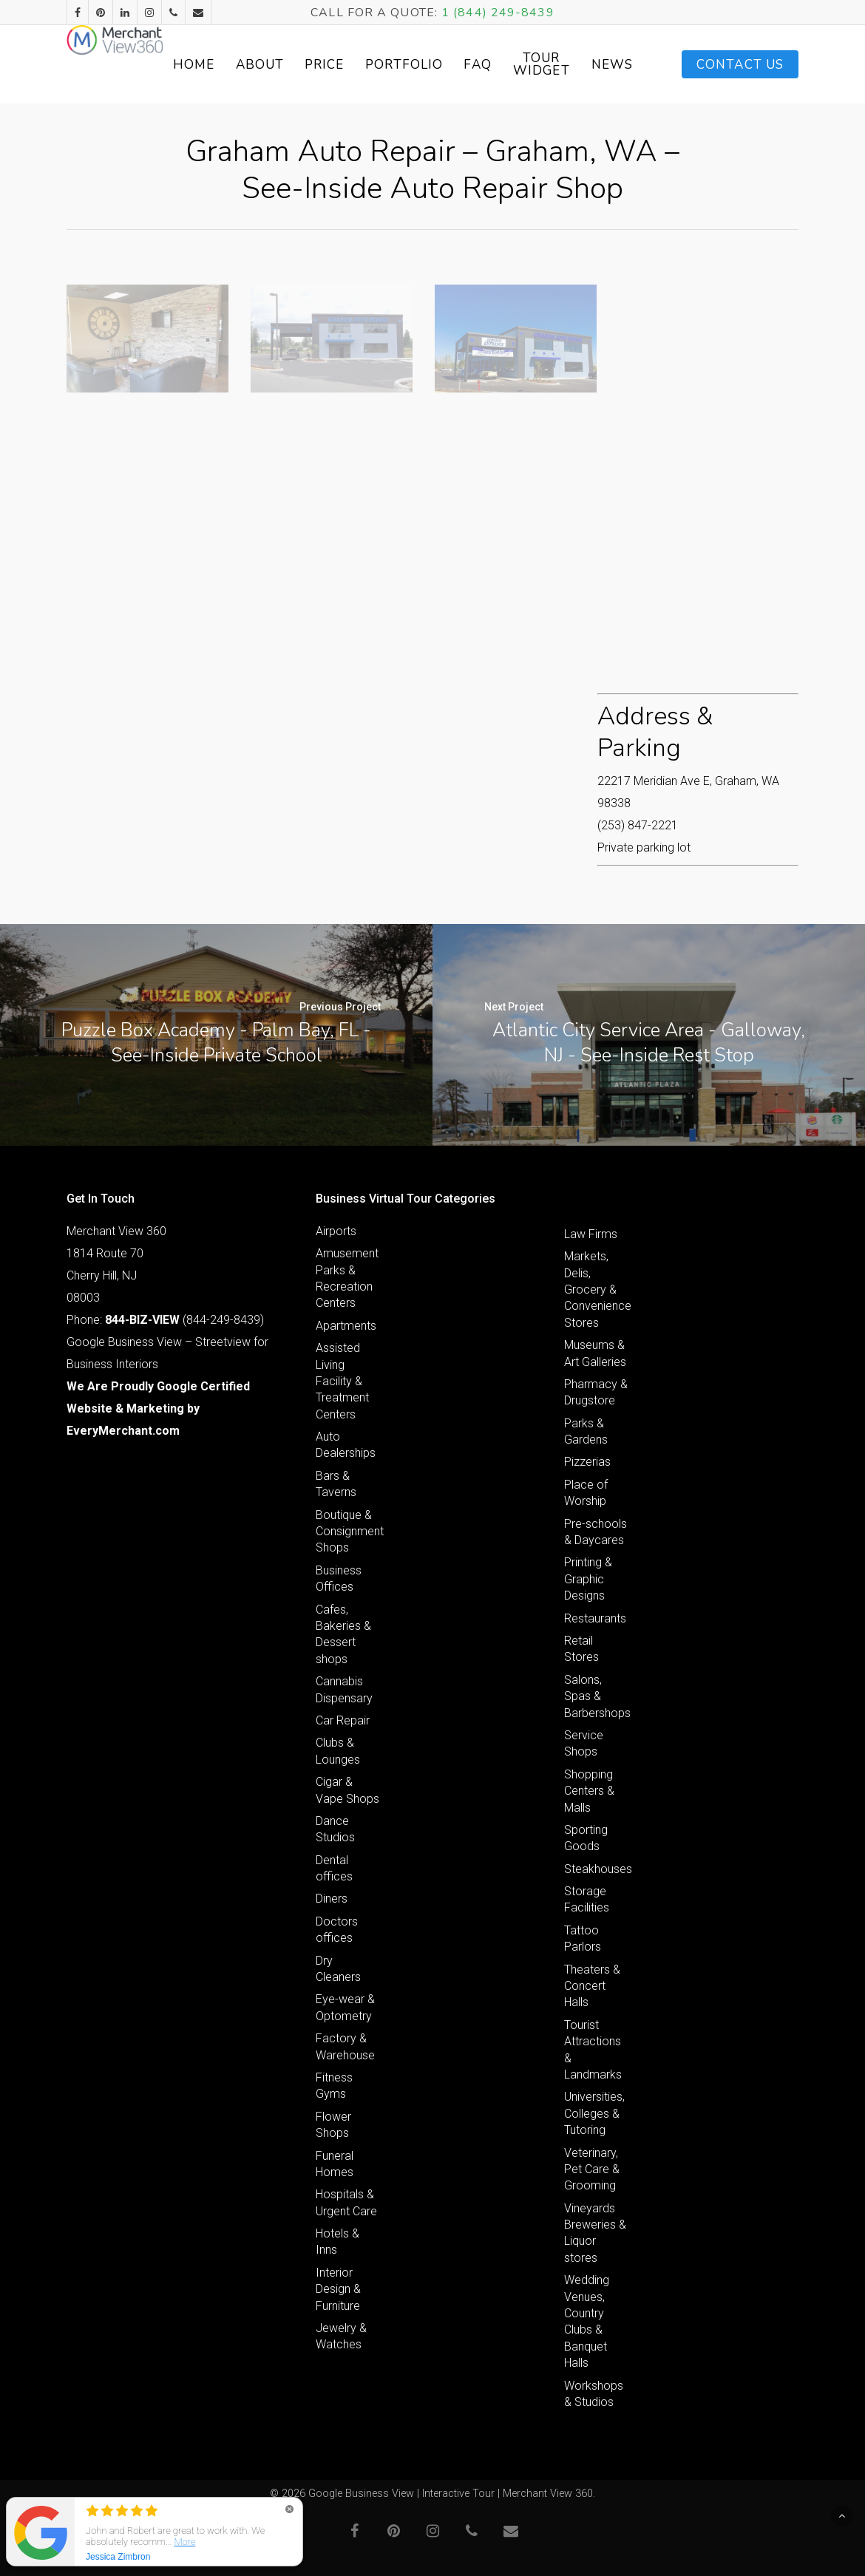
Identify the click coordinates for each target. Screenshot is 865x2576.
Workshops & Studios (593, 2394)
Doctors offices (337, 1929)
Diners (331, 1899)
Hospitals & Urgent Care (346, 2202)
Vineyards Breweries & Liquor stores (595, 2233)
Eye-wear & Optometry (345, 2007)
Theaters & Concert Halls (592, 1986)
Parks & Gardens (586, 1431)
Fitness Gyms (334, 2085)
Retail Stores (581, 1649)
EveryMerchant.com (123, 1431)
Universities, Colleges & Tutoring (594, 2113)
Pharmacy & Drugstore (596, 1392)
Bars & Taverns (336, 1484)
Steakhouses (596, 1869)
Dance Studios (335, 1829)
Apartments (346, 1326)
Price (396, 64)
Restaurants (595, 1618)
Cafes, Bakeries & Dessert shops (343, 1634)
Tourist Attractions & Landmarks (593, 2049)
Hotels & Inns (337, 2241)
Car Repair (343, 1720)
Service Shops (583, 1743)
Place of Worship (586, 1493)
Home (265, 64)
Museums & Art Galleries (595, 1353)
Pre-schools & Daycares (595, 1532)
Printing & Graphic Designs (588, 1579)
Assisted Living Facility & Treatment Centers (342, 1381)
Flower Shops (333, 2125)
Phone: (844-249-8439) (165, 1320)
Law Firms (590, 1234)
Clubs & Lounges (338, 1751)
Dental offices (334, 1868)
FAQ (549, 64)
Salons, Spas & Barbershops (596, 1696)
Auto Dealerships (346, 1445)
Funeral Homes (334, 2164)
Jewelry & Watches (341, 2336)
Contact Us (740, 64)
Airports (336, 1231)
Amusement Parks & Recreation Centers (347, 1278)
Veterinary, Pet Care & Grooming (592, 2169)
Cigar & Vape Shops (347, 1790)
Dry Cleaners (338, 1969)
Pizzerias (587, 1462)
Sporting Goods (586, 1838)
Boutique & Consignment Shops (348, 1531)
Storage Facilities (586, 1899)
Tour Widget (611, 64)
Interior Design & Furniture (338, 2289)
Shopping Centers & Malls (589, 1791)
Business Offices (339, 1578)
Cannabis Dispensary (344, 1689)
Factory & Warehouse (345, 2046)
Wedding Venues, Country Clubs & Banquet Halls (586, 2321)
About (331, 64)
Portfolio (475, 64)
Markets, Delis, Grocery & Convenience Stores (596, 1289)
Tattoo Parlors (582, 1938)
